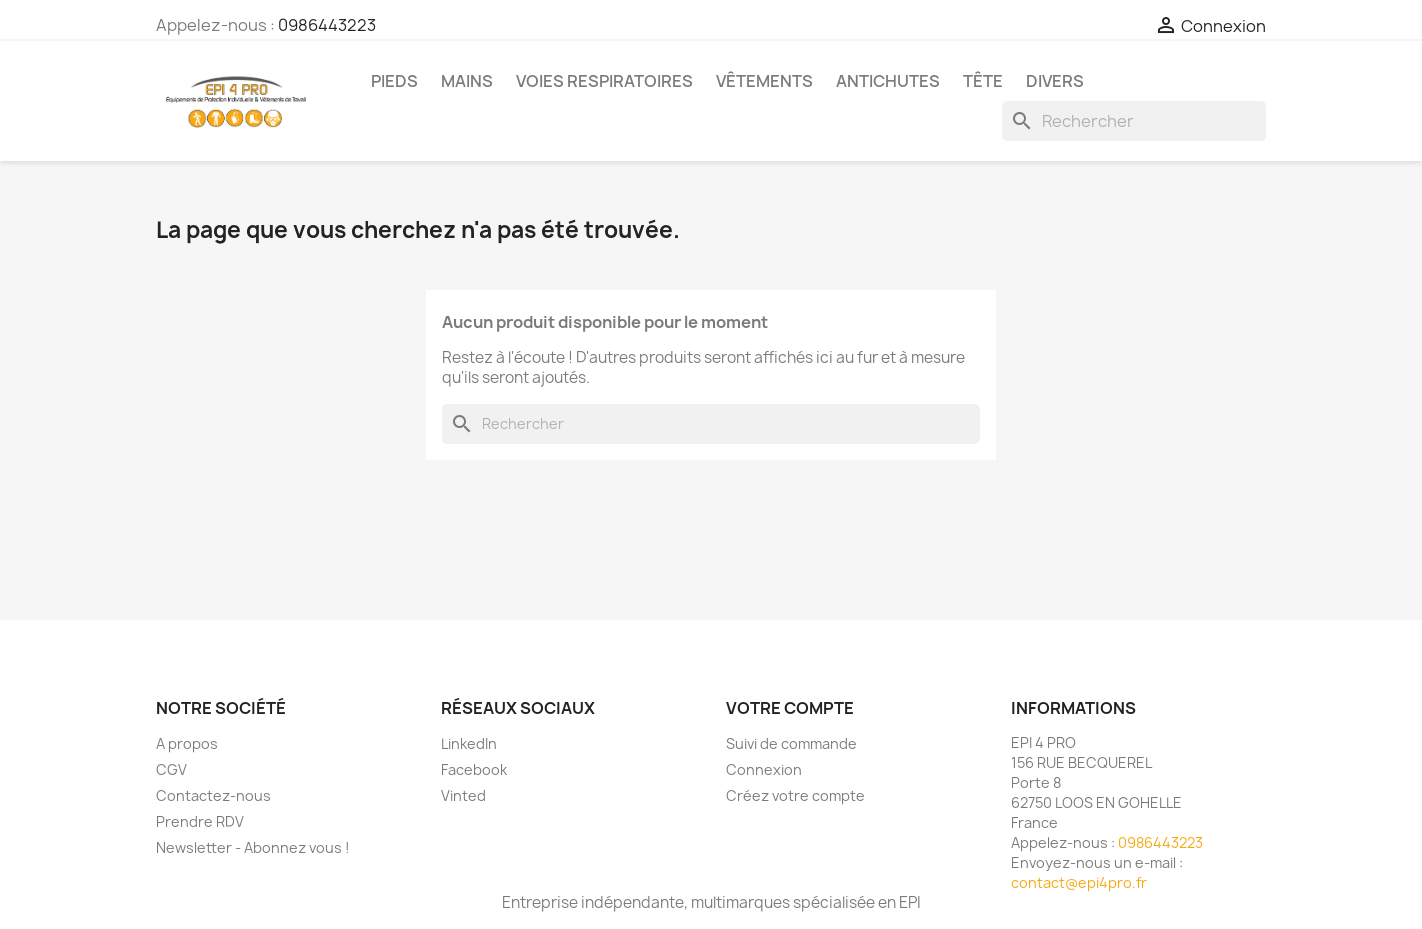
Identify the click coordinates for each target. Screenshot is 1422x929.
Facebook (474, 769)
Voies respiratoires (604, 81)
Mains (467, 81)
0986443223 (327, 25)
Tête (983, 81)
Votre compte (790, 708)
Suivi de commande (791, 743)
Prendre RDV (200, 821)
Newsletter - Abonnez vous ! (253, 847)
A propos (187, 743)
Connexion (764, 769)
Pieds (394, 81)
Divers (1055, 81)
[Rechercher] (1134, 121)
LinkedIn (469, 743)
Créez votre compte (795, 795)
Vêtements (764, 81)
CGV (171, 769)
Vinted (463, 795)
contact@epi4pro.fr (1079, 882)
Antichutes (888, 81)
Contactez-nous (213, 795)
